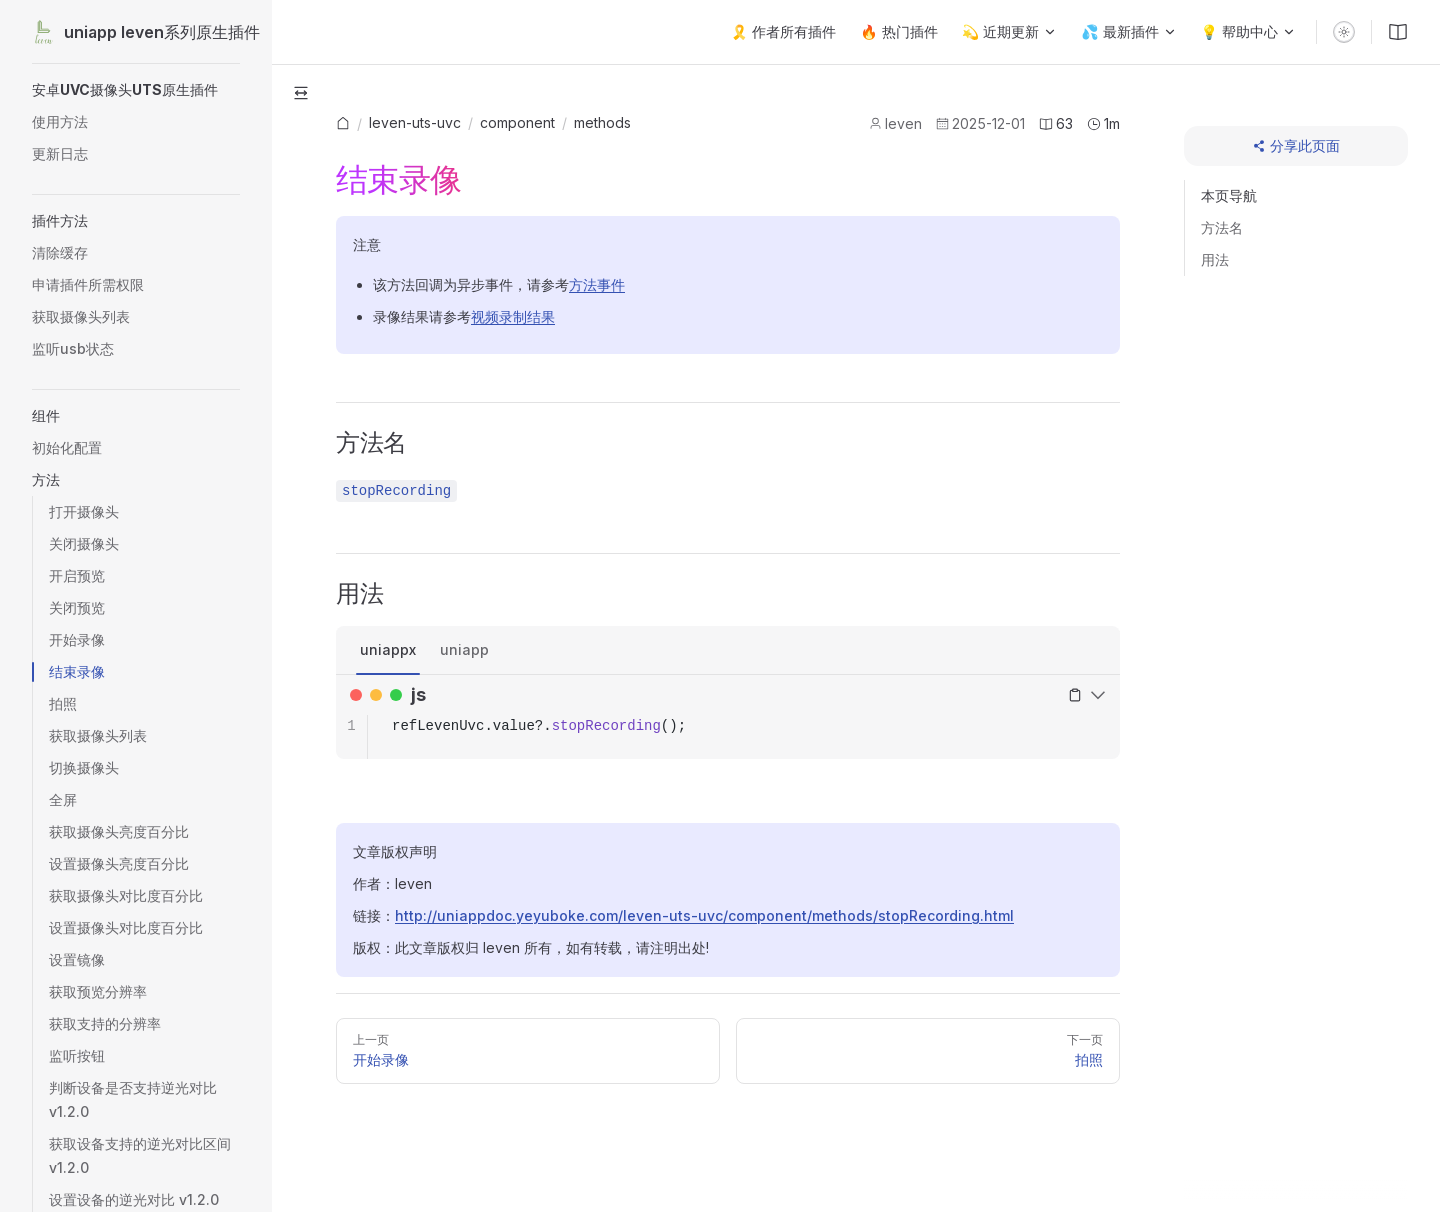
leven (903, 123)
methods (602, 122)
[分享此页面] (1296, 146)
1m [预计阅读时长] (1112, 123)
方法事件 (597, 284)
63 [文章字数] (1064, 123)
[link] (343, 124)
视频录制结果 (513, 316)
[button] (136, 90)
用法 (1215, 259)
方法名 (1222, 227)
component (517, 122)
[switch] (1344, 32)
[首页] (343, 124)
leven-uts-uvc (415, 122)
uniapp (464, 649)
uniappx (388, 649)
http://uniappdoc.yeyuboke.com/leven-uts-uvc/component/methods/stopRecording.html (704, 915)
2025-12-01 (988, 123)
